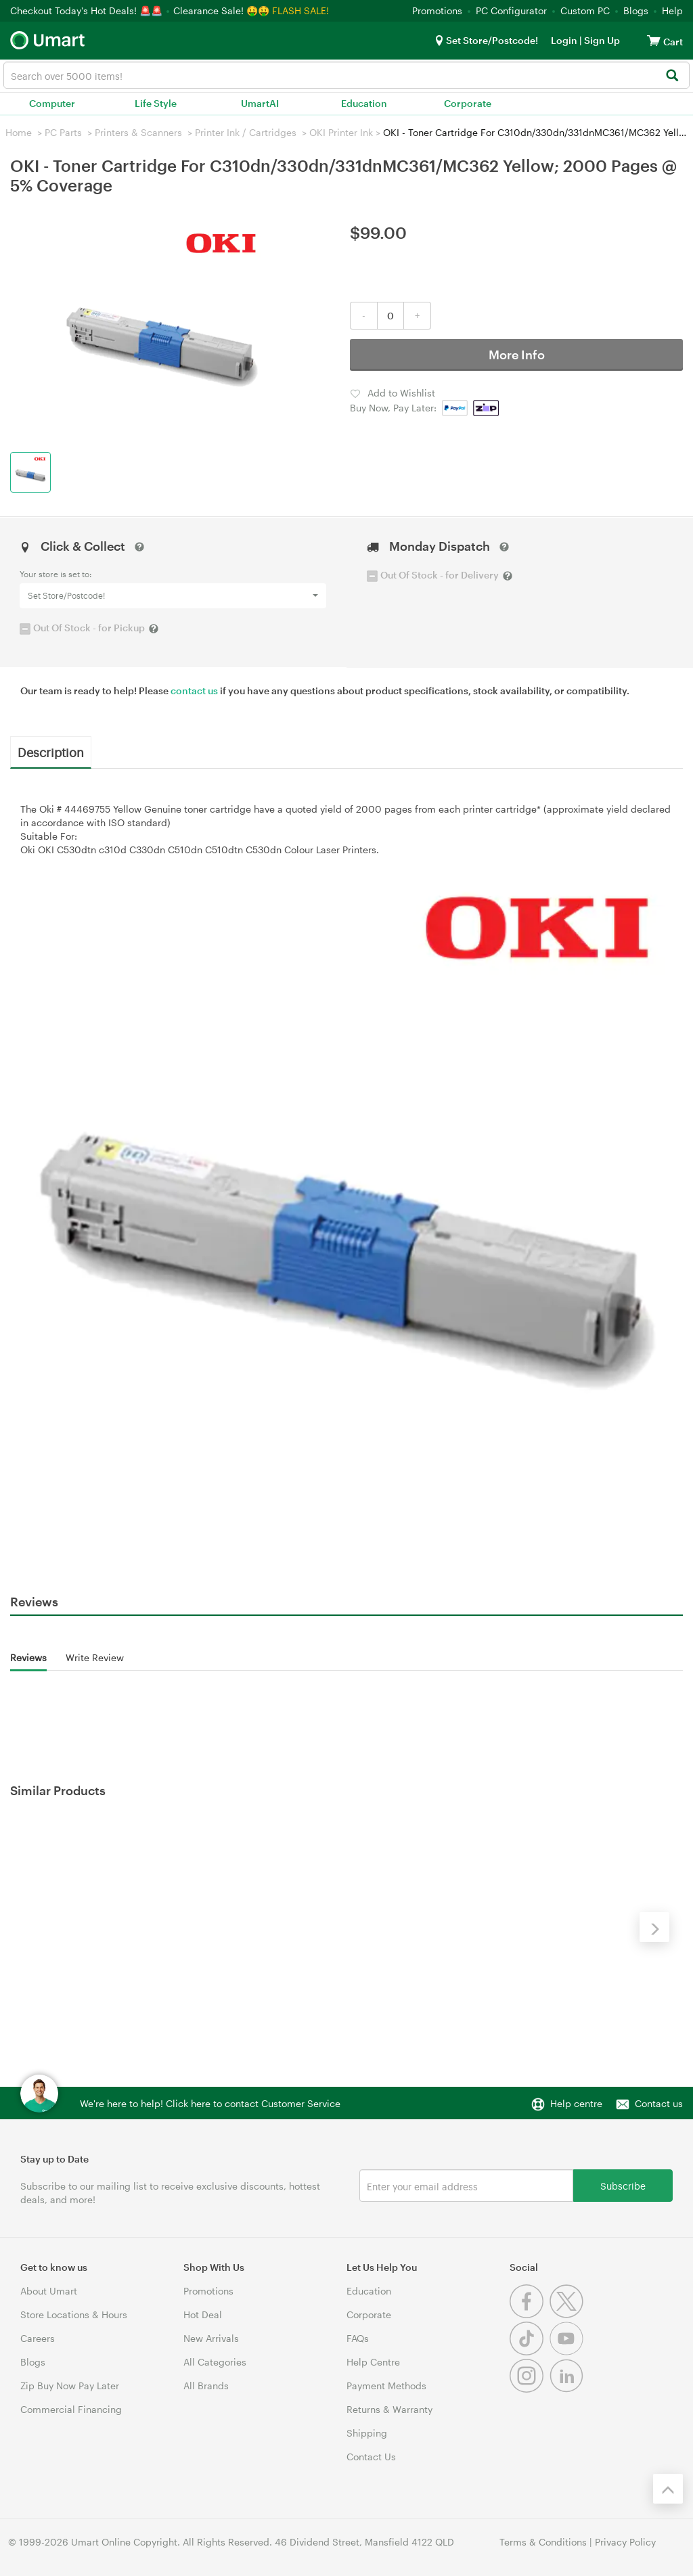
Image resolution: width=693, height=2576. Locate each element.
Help (672, 10)
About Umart (48, 2291)
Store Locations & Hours (73, 2314)
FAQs (357, 2338)
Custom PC (585, 10)
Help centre (576, 2103)
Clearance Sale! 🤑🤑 (221, 10)
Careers (37, 2338)
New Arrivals (211, 2338)
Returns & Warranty (389, 2409)
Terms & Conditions (543, 2542)
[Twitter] (568, 2314)
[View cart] (654, 40)
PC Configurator (511, 10)
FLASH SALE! (300, 10)
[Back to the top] (668, 2489)
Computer (52, 103)
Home (18, 132)
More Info (517, 354)
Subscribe (623, 2185)
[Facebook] (530, 2314)
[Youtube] (568, 2351)
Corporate (467, 103)
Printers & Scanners (138, 132)
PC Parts (63, 132)
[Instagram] (530, 2389)
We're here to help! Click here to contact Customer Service (210, 2103)
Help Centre (373, 2362)
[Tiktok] (530, 2351)
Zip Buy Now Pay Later (69, 2385)
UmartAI (260, 103)
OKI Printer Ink (341, 132)
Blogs (635, 10)
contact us (194, 690)
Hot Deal (202, 2314)
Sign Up (601, 40)
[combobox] (346, 75)
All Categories (214, 2362)
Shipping (366, 2433)
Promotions (437, 10)
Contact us (659, 2103)
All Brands (206, 2385)
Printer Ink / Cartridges (245, 132)
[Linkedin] (568, 2389)
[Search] (671, 76)
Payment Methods (386, 2385)
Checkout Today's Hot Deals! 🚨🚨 (87, 10)
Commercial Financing (71, 2409)
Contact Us (371, 2456)
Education (364, 103)
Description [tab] (51, 752)
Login (564, 40)
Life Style (156, 103)
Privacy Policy (625, 2542)
